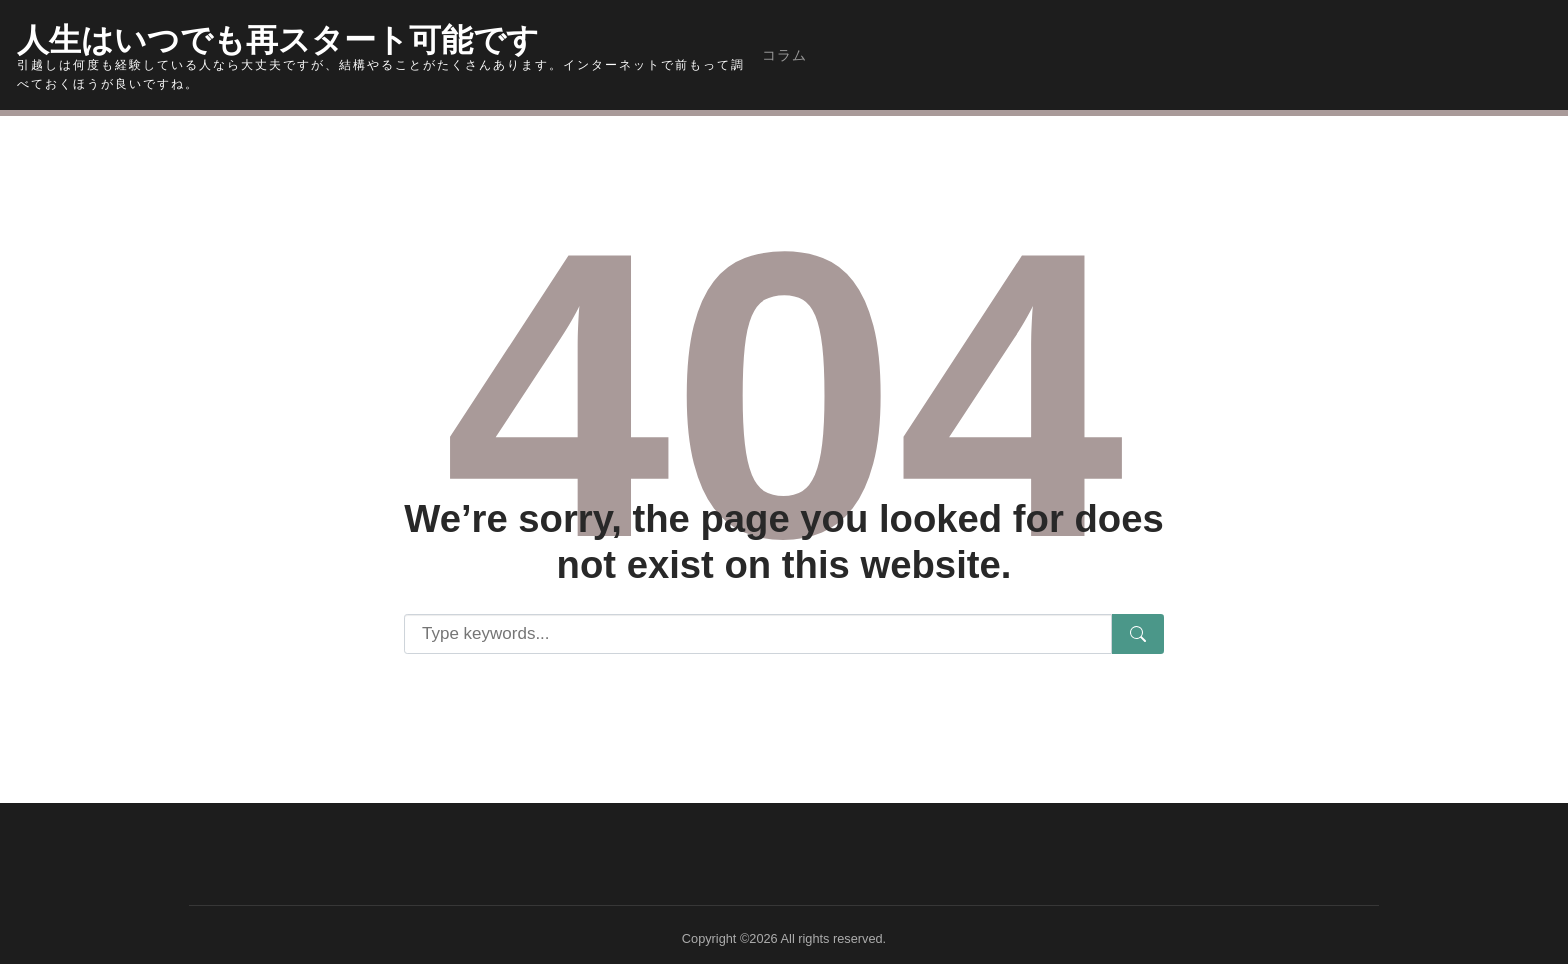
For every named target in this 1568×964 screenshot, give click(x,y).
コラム (784, 55)
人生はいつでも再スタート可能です (294, 35)
